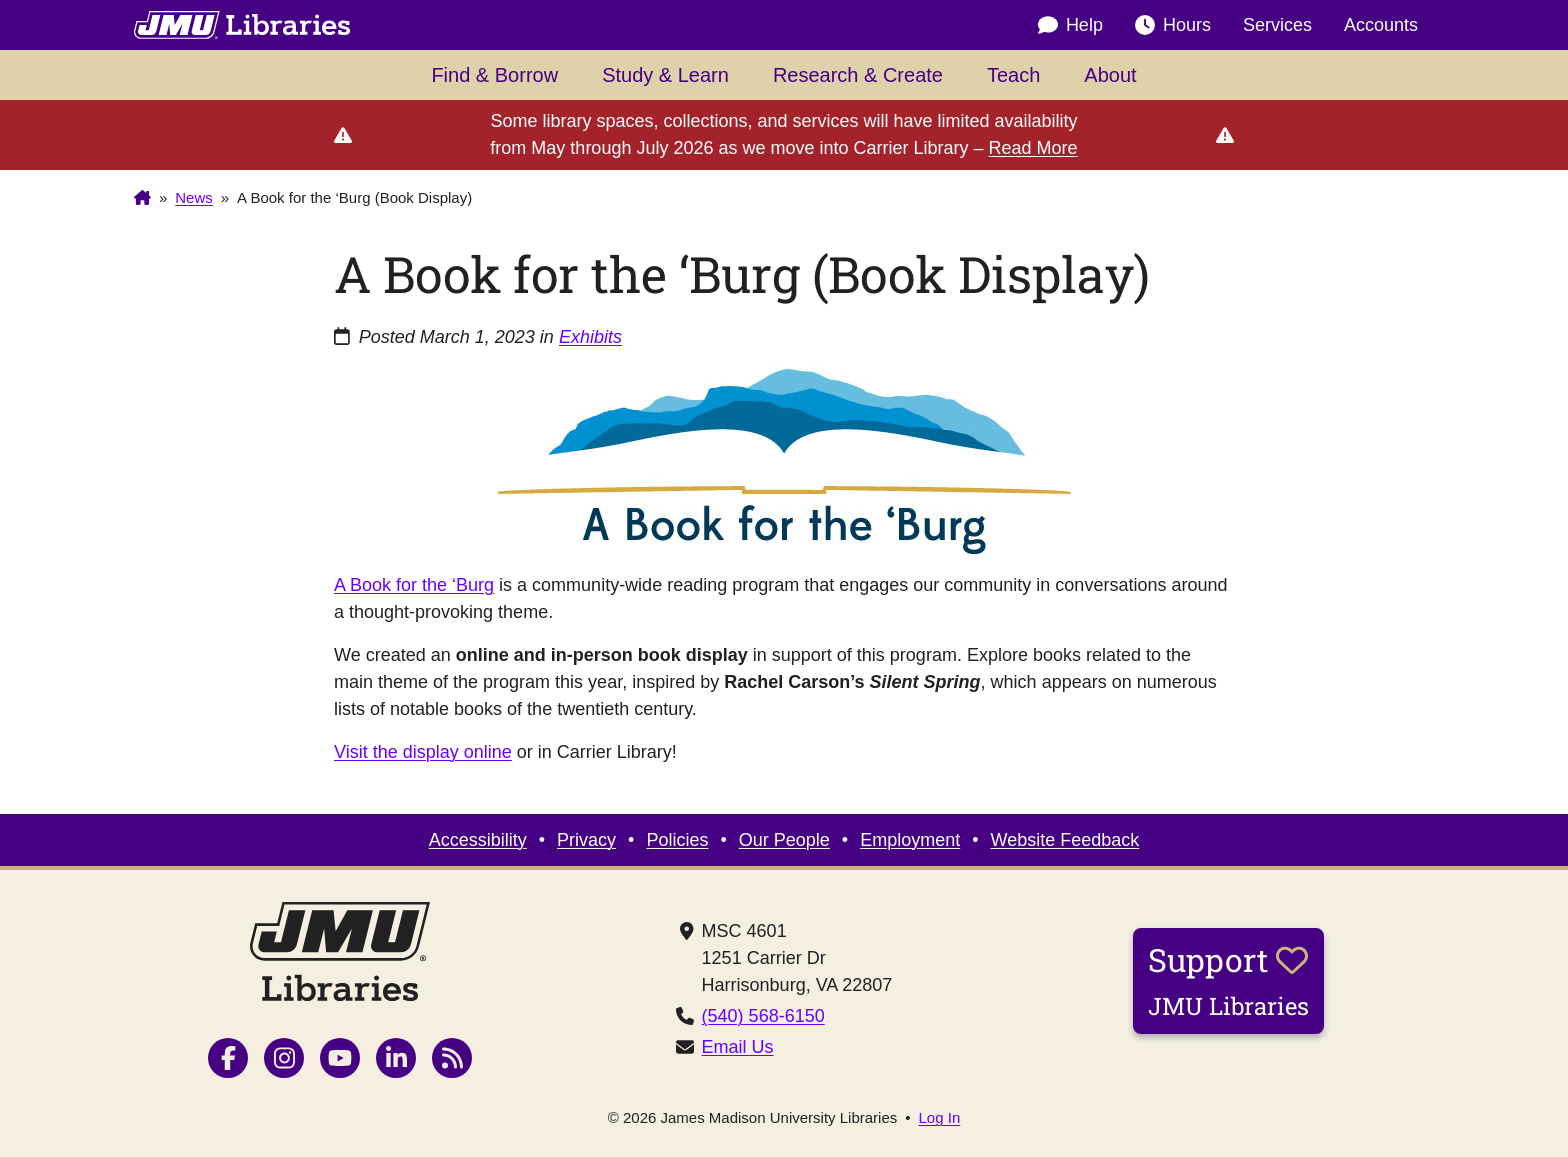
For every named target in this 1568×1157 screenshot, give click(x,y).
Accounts (1381, 25)
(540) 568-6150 (763, 1016)
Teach (1013, 75)
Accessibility (478, 840)
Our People (784, 840)
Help (1070, 25)
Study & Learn (665, 75)
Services (1277, 25)
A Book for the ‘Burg (414, 585)
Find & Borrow (494, 75)
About (1110, 75)
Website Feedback (1065, 840)
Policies (677, 840)
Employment (910, 840)
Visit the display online (423, 752)
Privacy (586, 840)
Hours (1173, 25)
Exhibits (590, 337)
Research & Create (858, 75)
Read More (1033, 148)
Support (1228, 980)
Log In (940, 1117)
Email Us (738, 1047)
